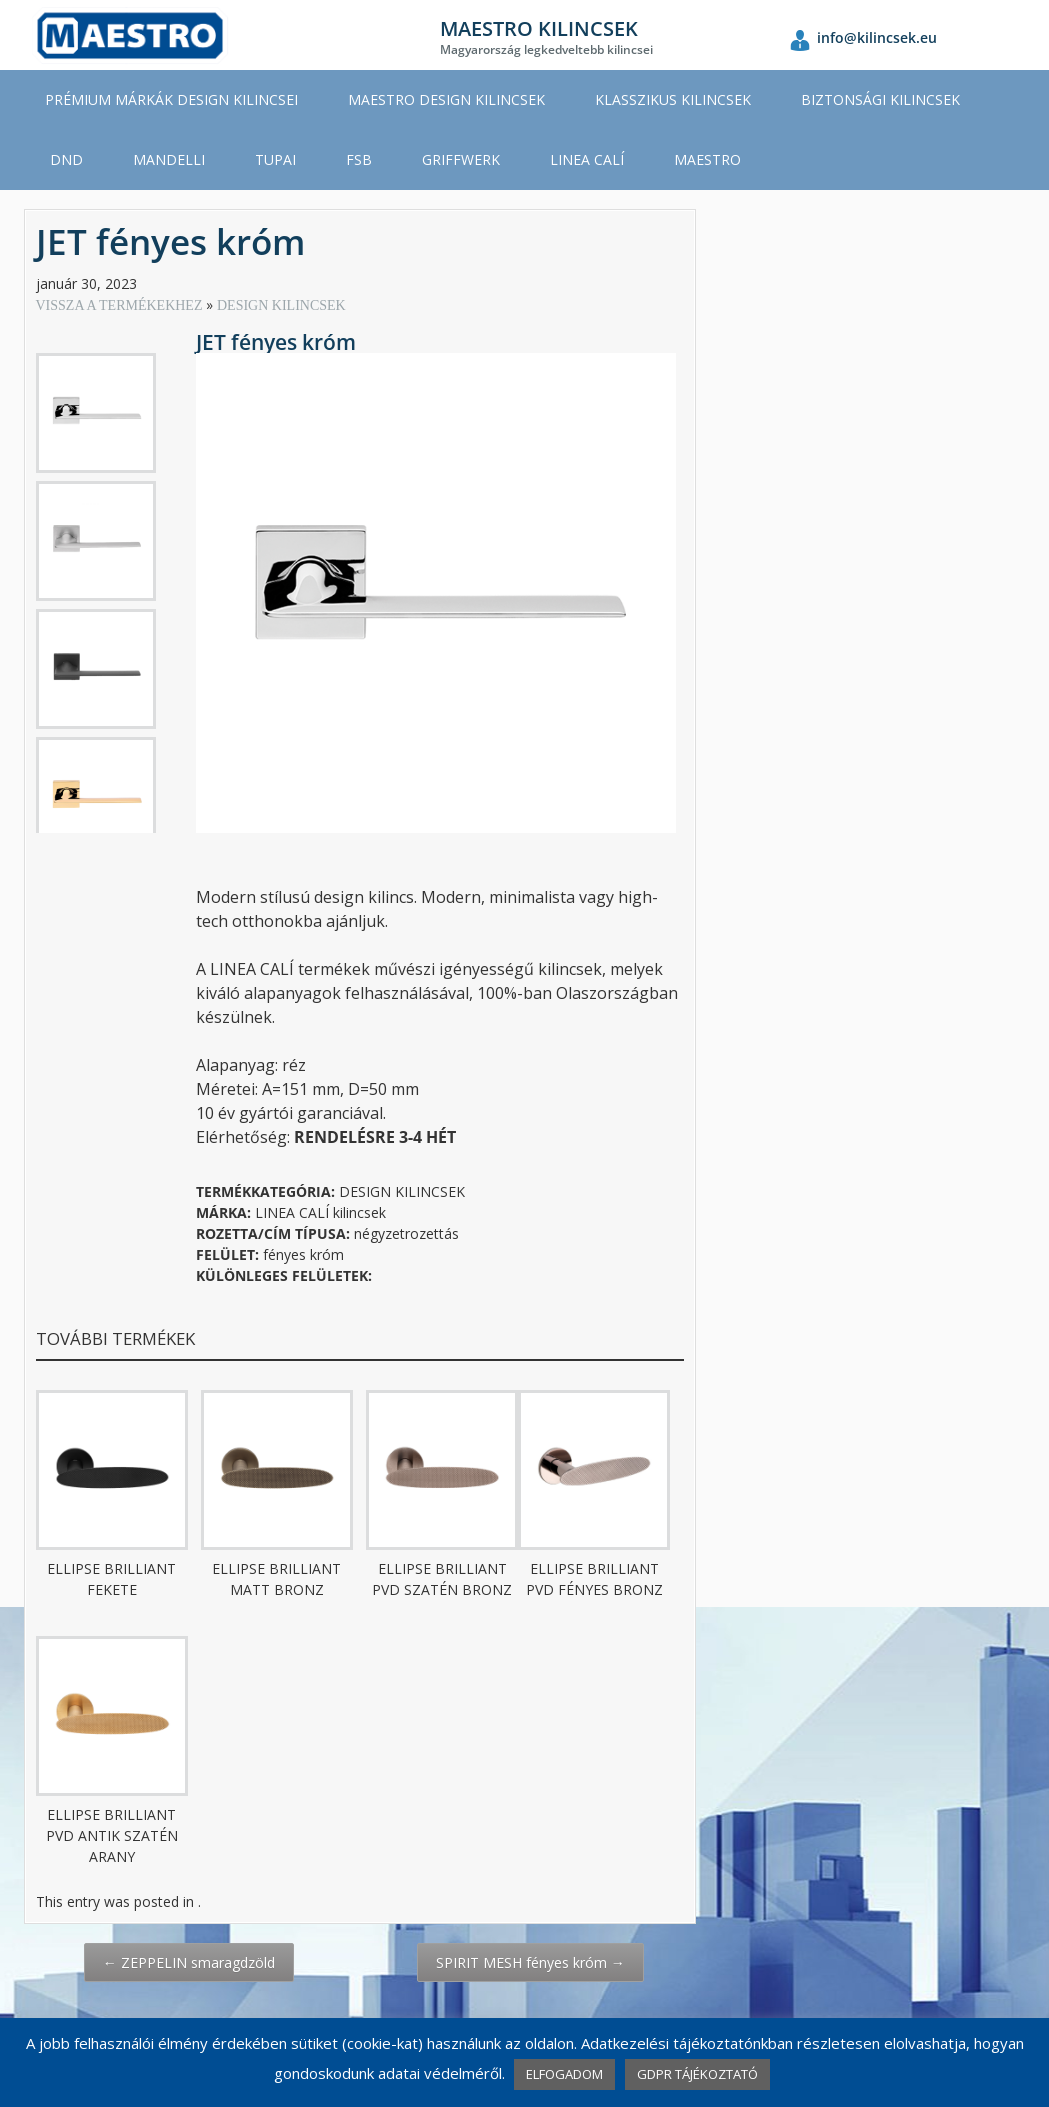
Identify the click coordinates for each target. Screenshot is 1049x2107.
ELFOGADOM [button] (564, 2074)
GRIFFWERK (461, 159)
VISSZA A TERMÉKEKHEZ (121, 305)
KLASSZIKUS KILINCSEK (673, 99)
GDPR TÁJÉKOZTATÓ (697, 2074)
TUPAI (275, 159)
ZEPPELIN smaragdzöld (189, 1962)
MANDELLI (169, 159)
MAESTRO (707, 159)
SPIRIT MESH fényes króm (530, 1962)
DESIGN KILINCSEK (281, 305)
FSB (359, 159)
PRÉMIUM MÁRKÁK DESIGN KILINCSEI (171, 99)
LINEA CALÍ (587, 159)
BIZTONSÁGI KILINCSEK (880, 99)
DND (66, 159)
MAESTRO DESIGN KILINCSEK (446, 99)
